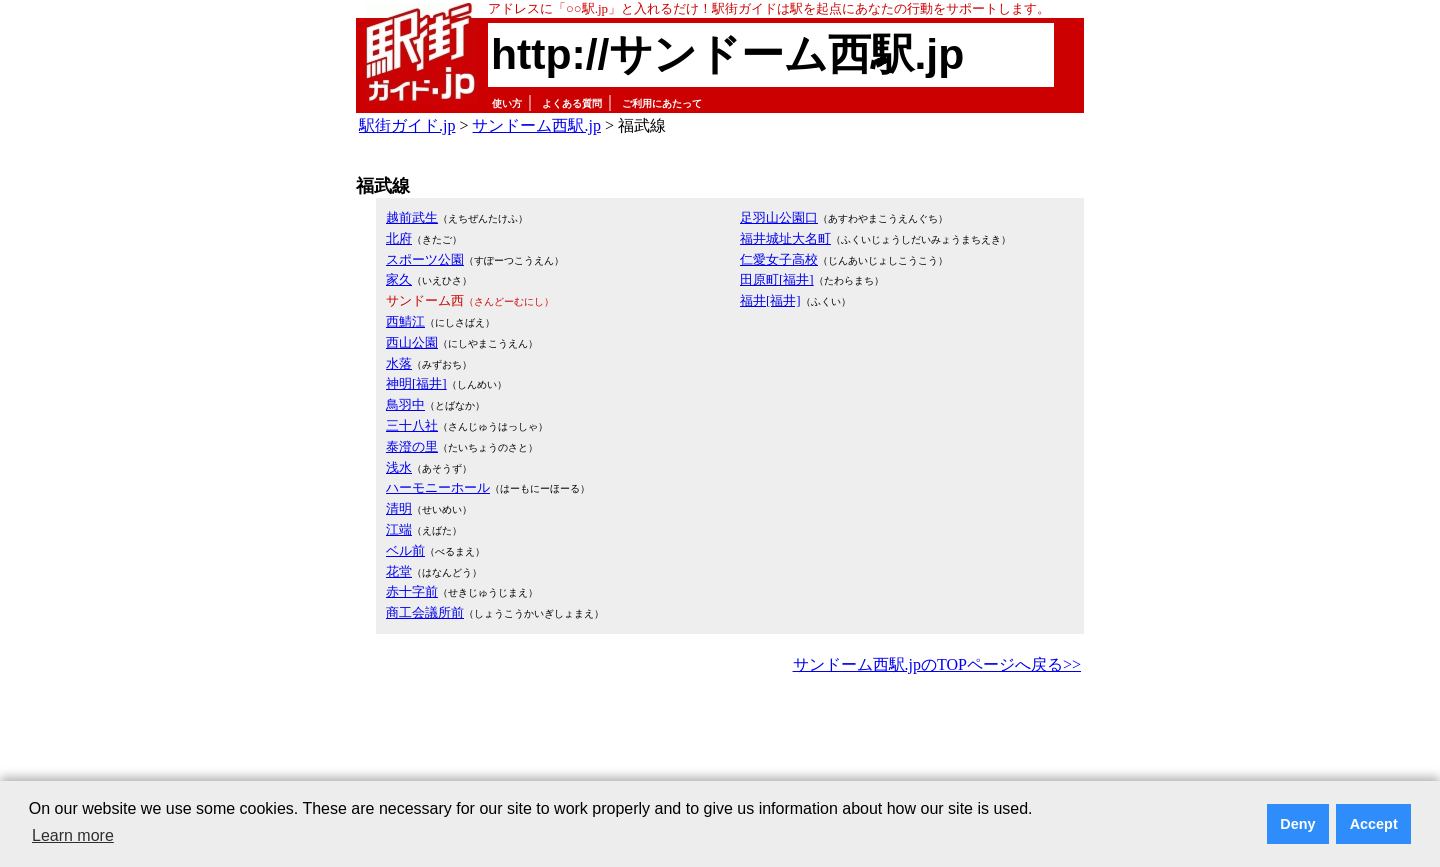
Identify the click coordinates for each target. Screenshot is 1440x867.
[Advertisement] (720, 734)
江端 (399, 529)
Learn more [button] (73, 835)
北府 (399, 238)
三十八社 (412, 425)
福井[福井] (770, 300)
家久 (399, 279)
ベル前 (405, 550)
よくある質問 (572, 103)
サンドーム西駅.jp (536, 125)
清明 (399, 508)
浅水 (399, 467)
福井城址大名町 (785, 238)
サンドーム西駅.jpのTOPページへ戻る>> (937, 664)
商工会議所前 (425, 612)
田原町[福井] (777, 279)
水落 (399, 363)
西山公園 (412, 342)
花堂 (399, 571)
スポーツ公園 (425, 259)
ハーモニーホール (438, 487)
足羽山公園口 (779, 217)
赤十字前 (412, 591)
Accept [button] (1374, 824)
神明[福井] (416, 383)
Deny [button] (1297, 824)
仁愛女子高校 (779, 259)
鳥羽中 (405, 404)
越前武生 (412, 217)
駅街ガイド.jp (407, 125)
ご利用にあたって (662, 103)
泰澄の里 (412, 446)
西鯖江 (405, 321)
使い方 (507, 103)
